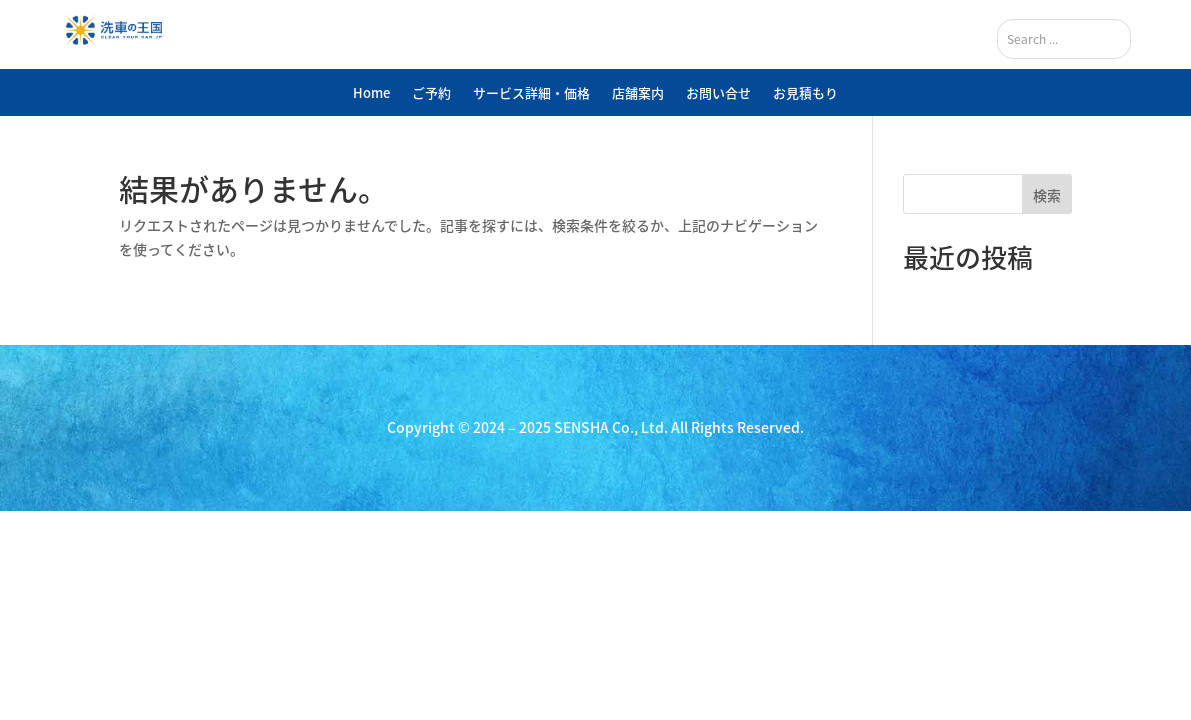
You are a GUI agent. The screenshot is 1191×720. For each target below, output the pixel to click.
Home (371, 92)
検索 (1047, 195)
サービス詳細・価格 (531, 92)
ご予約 (431, 92)
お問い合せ (718, 92)
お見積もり (805, 92)
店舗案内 (638, 92)
